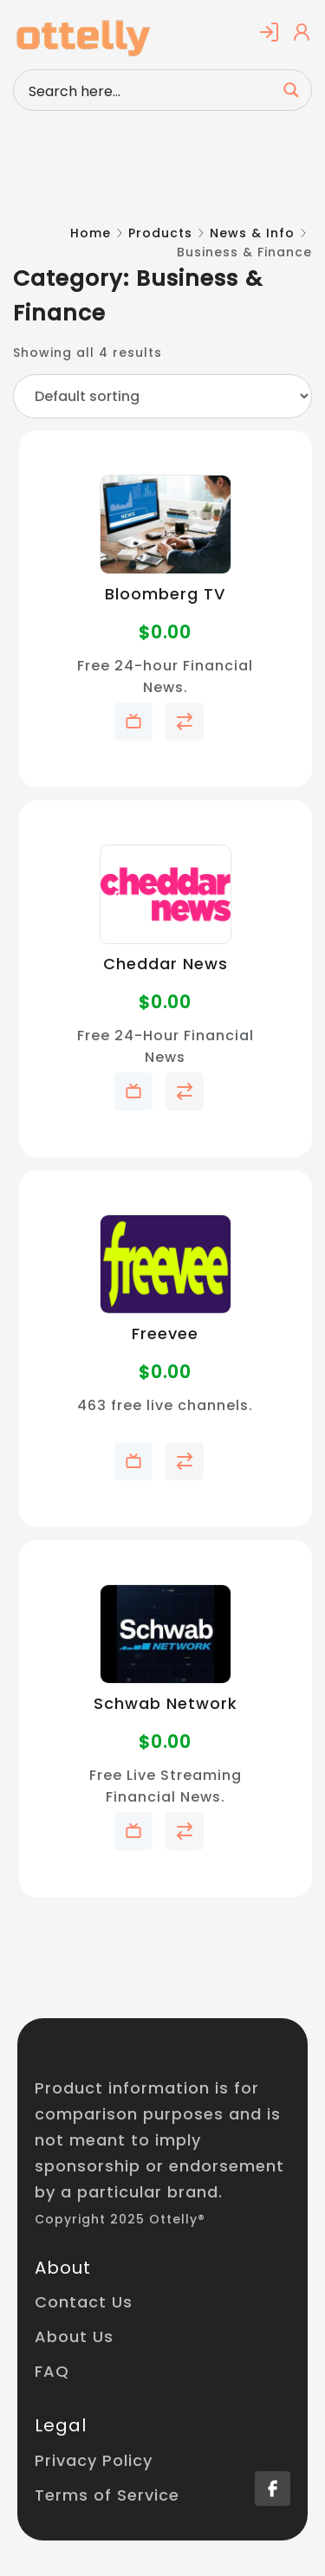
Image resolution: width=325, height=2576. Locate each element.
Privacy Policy (94, 2460)
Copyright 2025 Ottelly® (120, 2219)
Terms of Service (107, 2495)
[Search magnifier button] (291, 90)
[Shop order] (162, 396)
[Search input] (149, 90)
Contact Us (84, 2302)
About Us (74, 2336)
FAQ (52, 2371)
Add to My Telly (133, 721)
